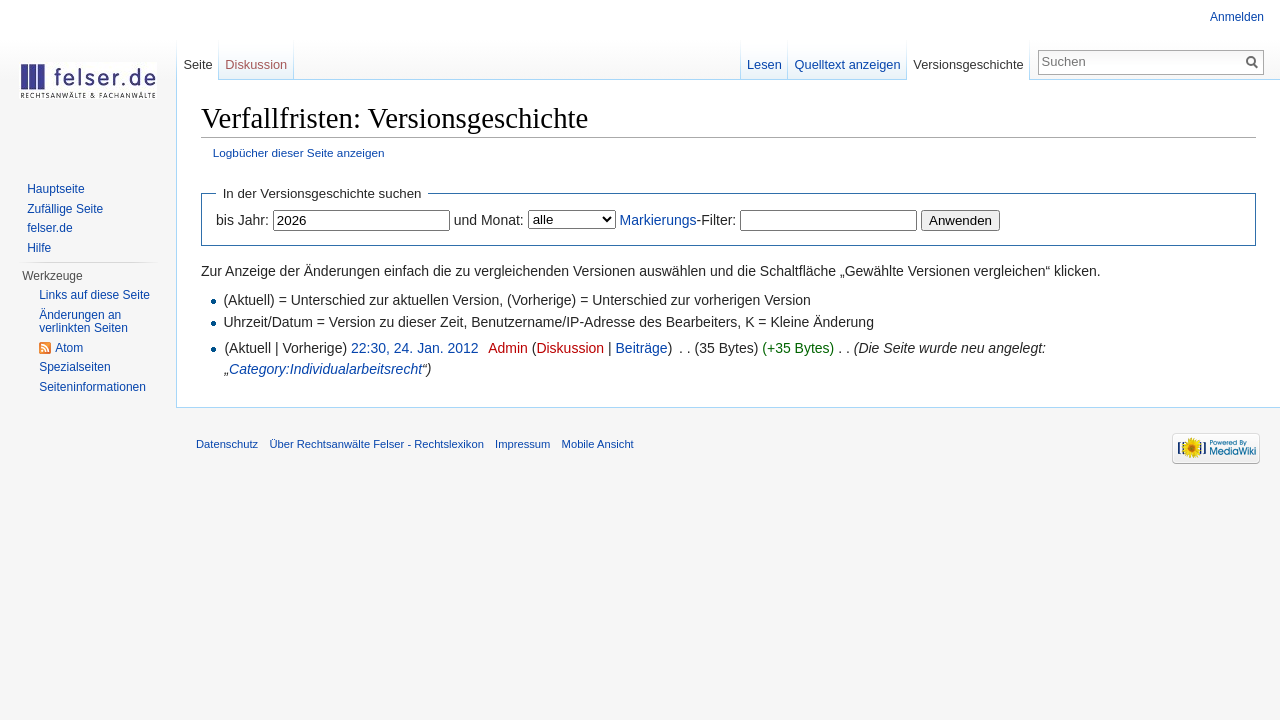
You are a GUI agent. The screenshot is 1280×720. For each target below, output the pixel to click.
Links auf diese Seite (94, 295)
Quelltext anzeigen (848, 64)
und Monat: (489, 220)
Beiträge (642, 348)
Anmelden (1237, 17)
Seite (197, 64)
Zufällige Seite (65, 209)
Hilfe (39, 248)
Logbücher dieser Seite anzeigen (299, 152)
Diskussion (570, 348)
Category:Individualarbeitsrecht (325, 369)
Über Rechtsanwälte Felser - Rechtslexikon (376, 444)
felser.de (49, 228)
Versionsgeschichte (968, 64)
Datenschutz (227, 444)
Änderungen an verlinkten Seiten (83, 322)
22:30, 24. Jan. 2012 (415, 348)
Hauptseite (55, 189)
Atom (69, 348)
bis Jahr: (242, 220)
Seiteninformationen (92, 387)
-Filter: (678, 220)
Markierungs (658, 220)
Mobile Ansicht (598, 444)
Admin (508, 348)
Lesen (764, 64)
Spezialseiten (74, 367)
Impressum (522, 444)
